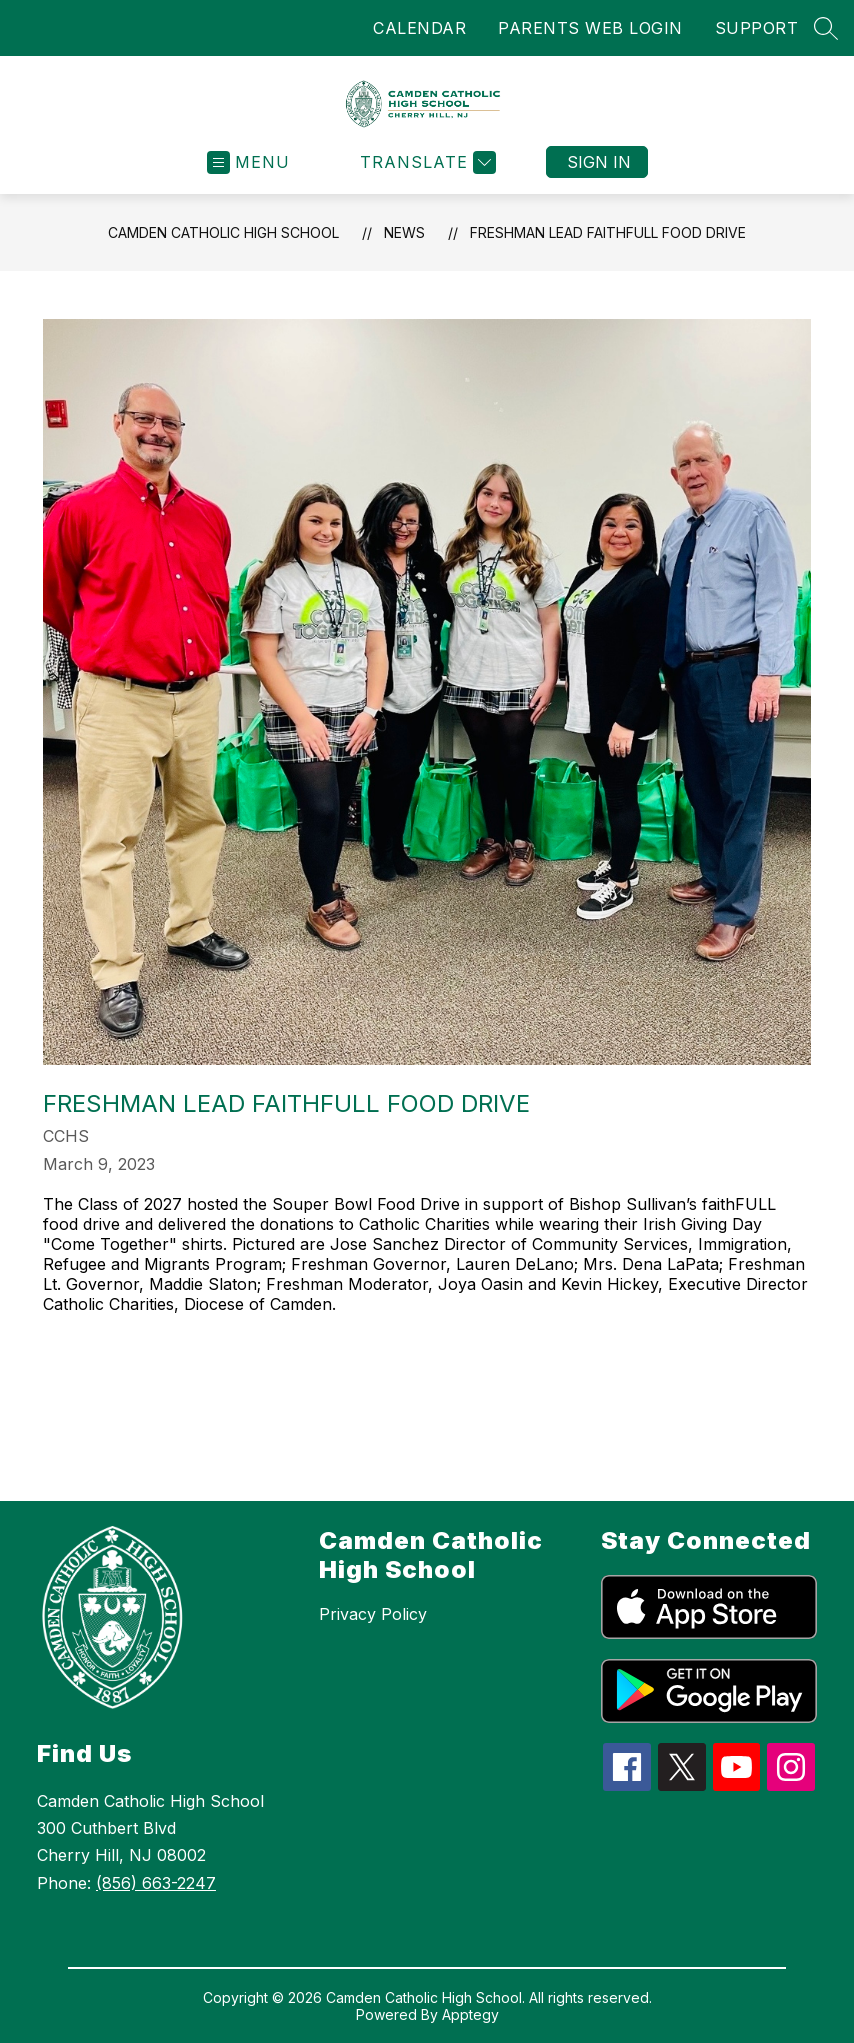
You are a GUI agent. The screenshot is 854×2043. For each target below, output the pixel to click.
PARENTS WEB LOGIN (590, 28)
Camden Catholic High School (223, 232)
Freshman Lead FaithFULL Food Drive (608, 232)
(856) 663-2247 (156, 1883)
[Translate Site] (425, 162)
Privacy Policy (373, 1614)
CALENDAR (419, 28)
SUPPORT (757, 28)
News (404, 232)
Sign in (599, 162)
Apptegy (470, 2014)
